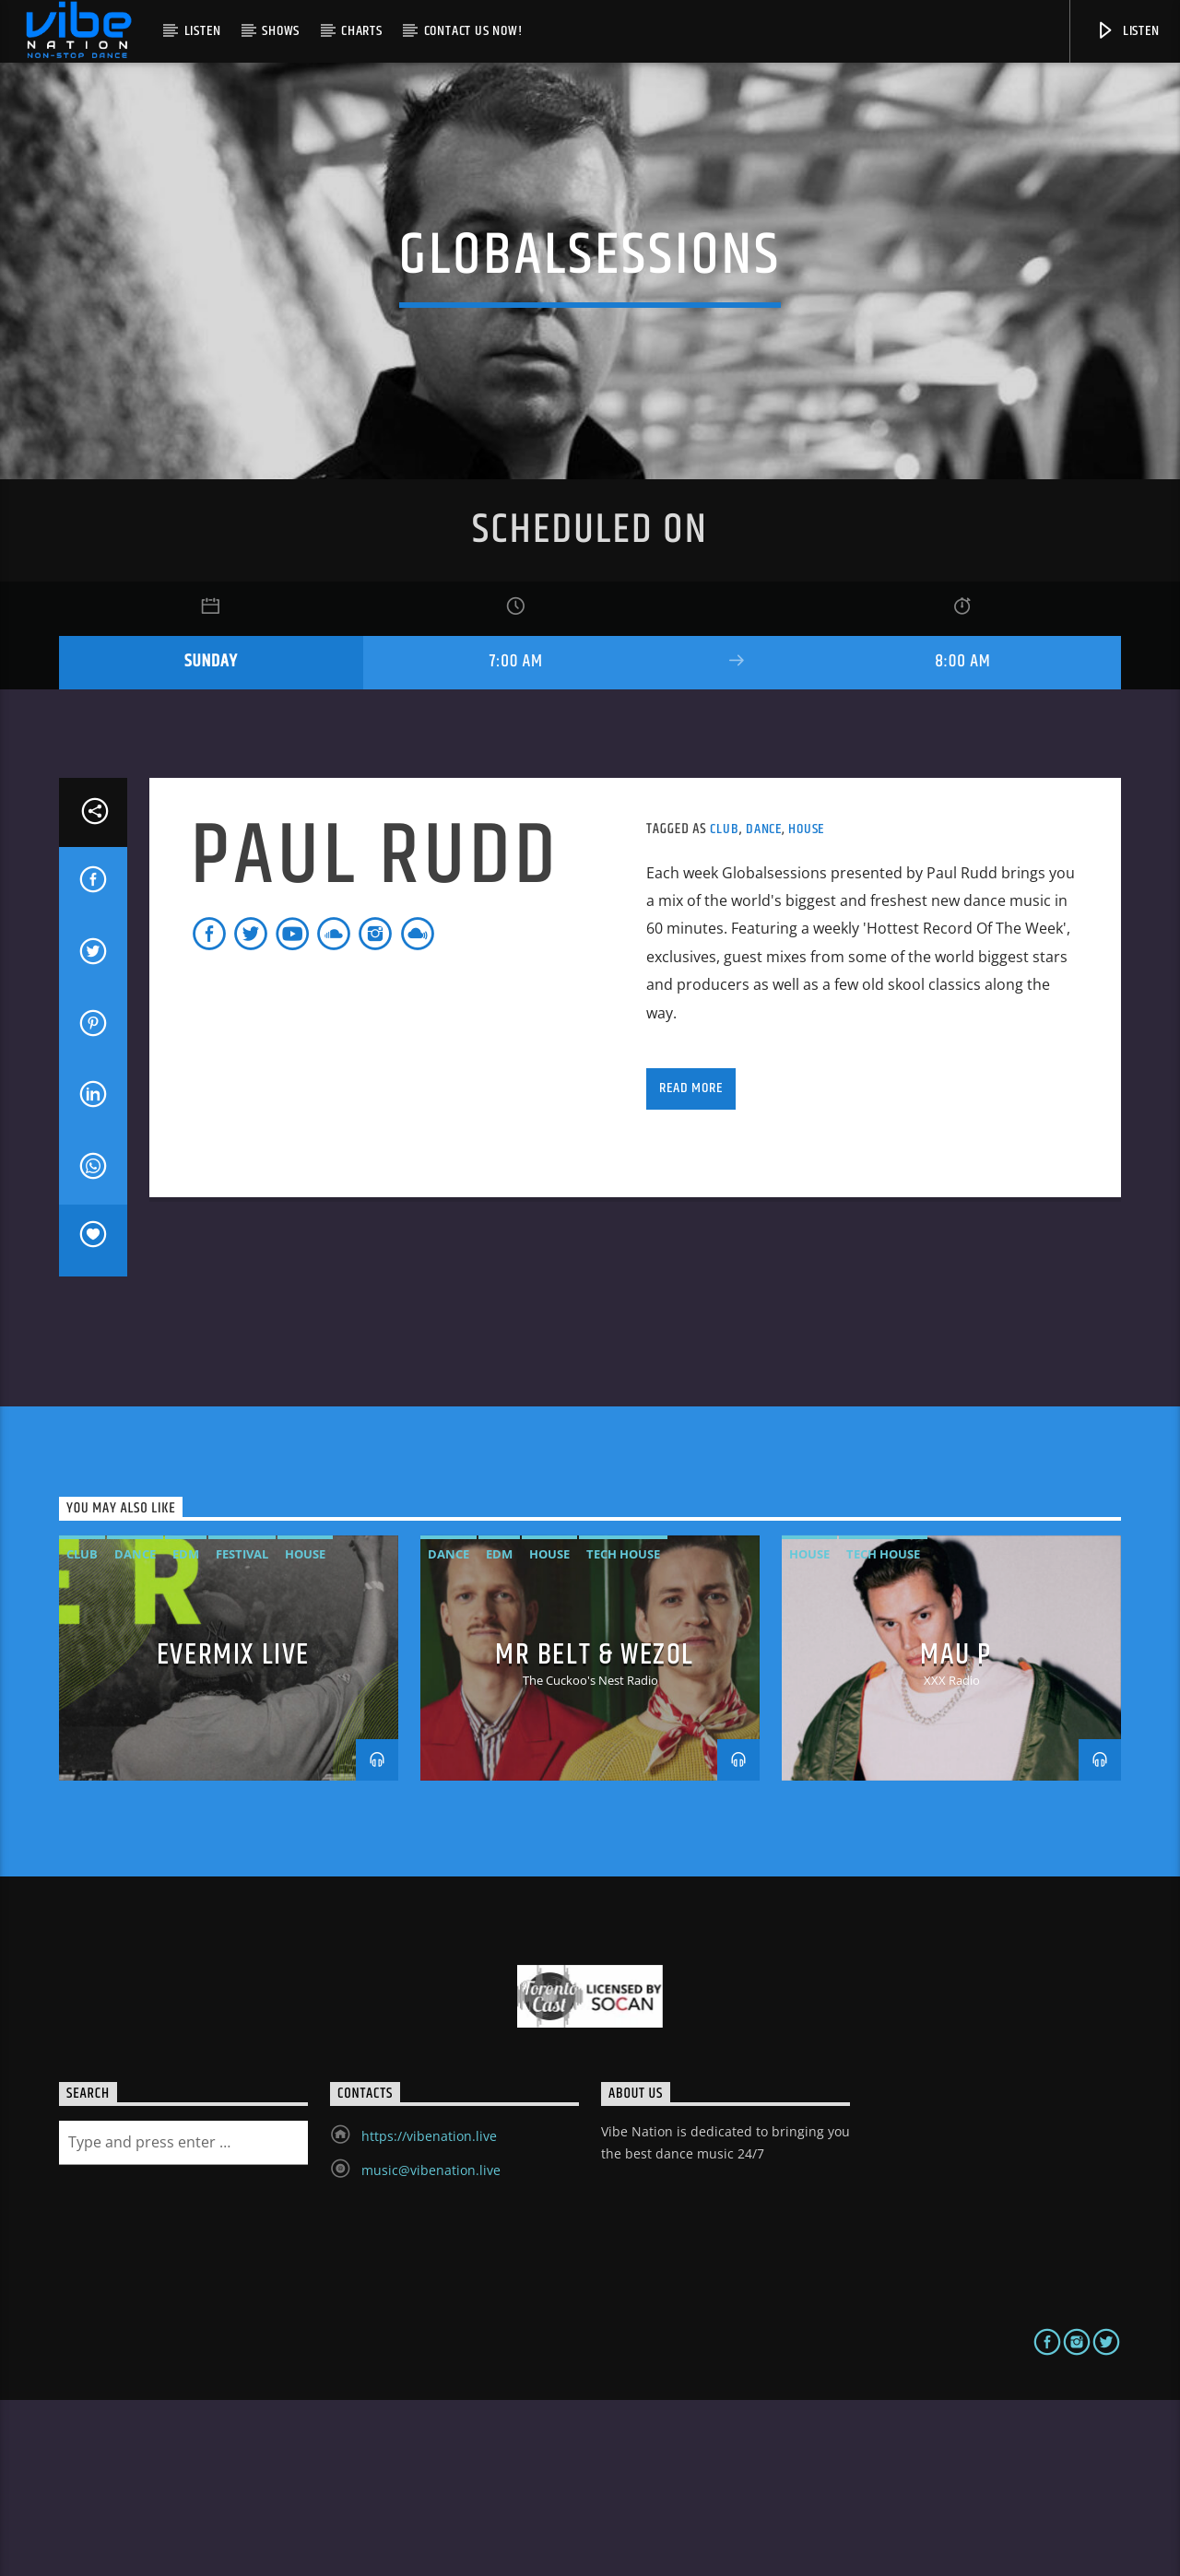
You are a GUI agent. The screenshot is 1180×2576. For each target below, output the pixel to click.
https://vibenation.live (429, 2312)
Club (724, 1005)
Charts (362, 30)
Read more (690, 1264)
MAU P (956, 1830)
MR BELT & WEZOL (594, 1830)
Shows (281, 30)
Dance (764, 1005)
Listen (202, 30)
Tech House (623, 1731)
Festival (242, 1731)
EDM (185, 1731)
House (806, 1005)
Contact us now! (473, 30)
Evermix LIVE (233, 1830)
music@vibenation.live (431, 2346)
